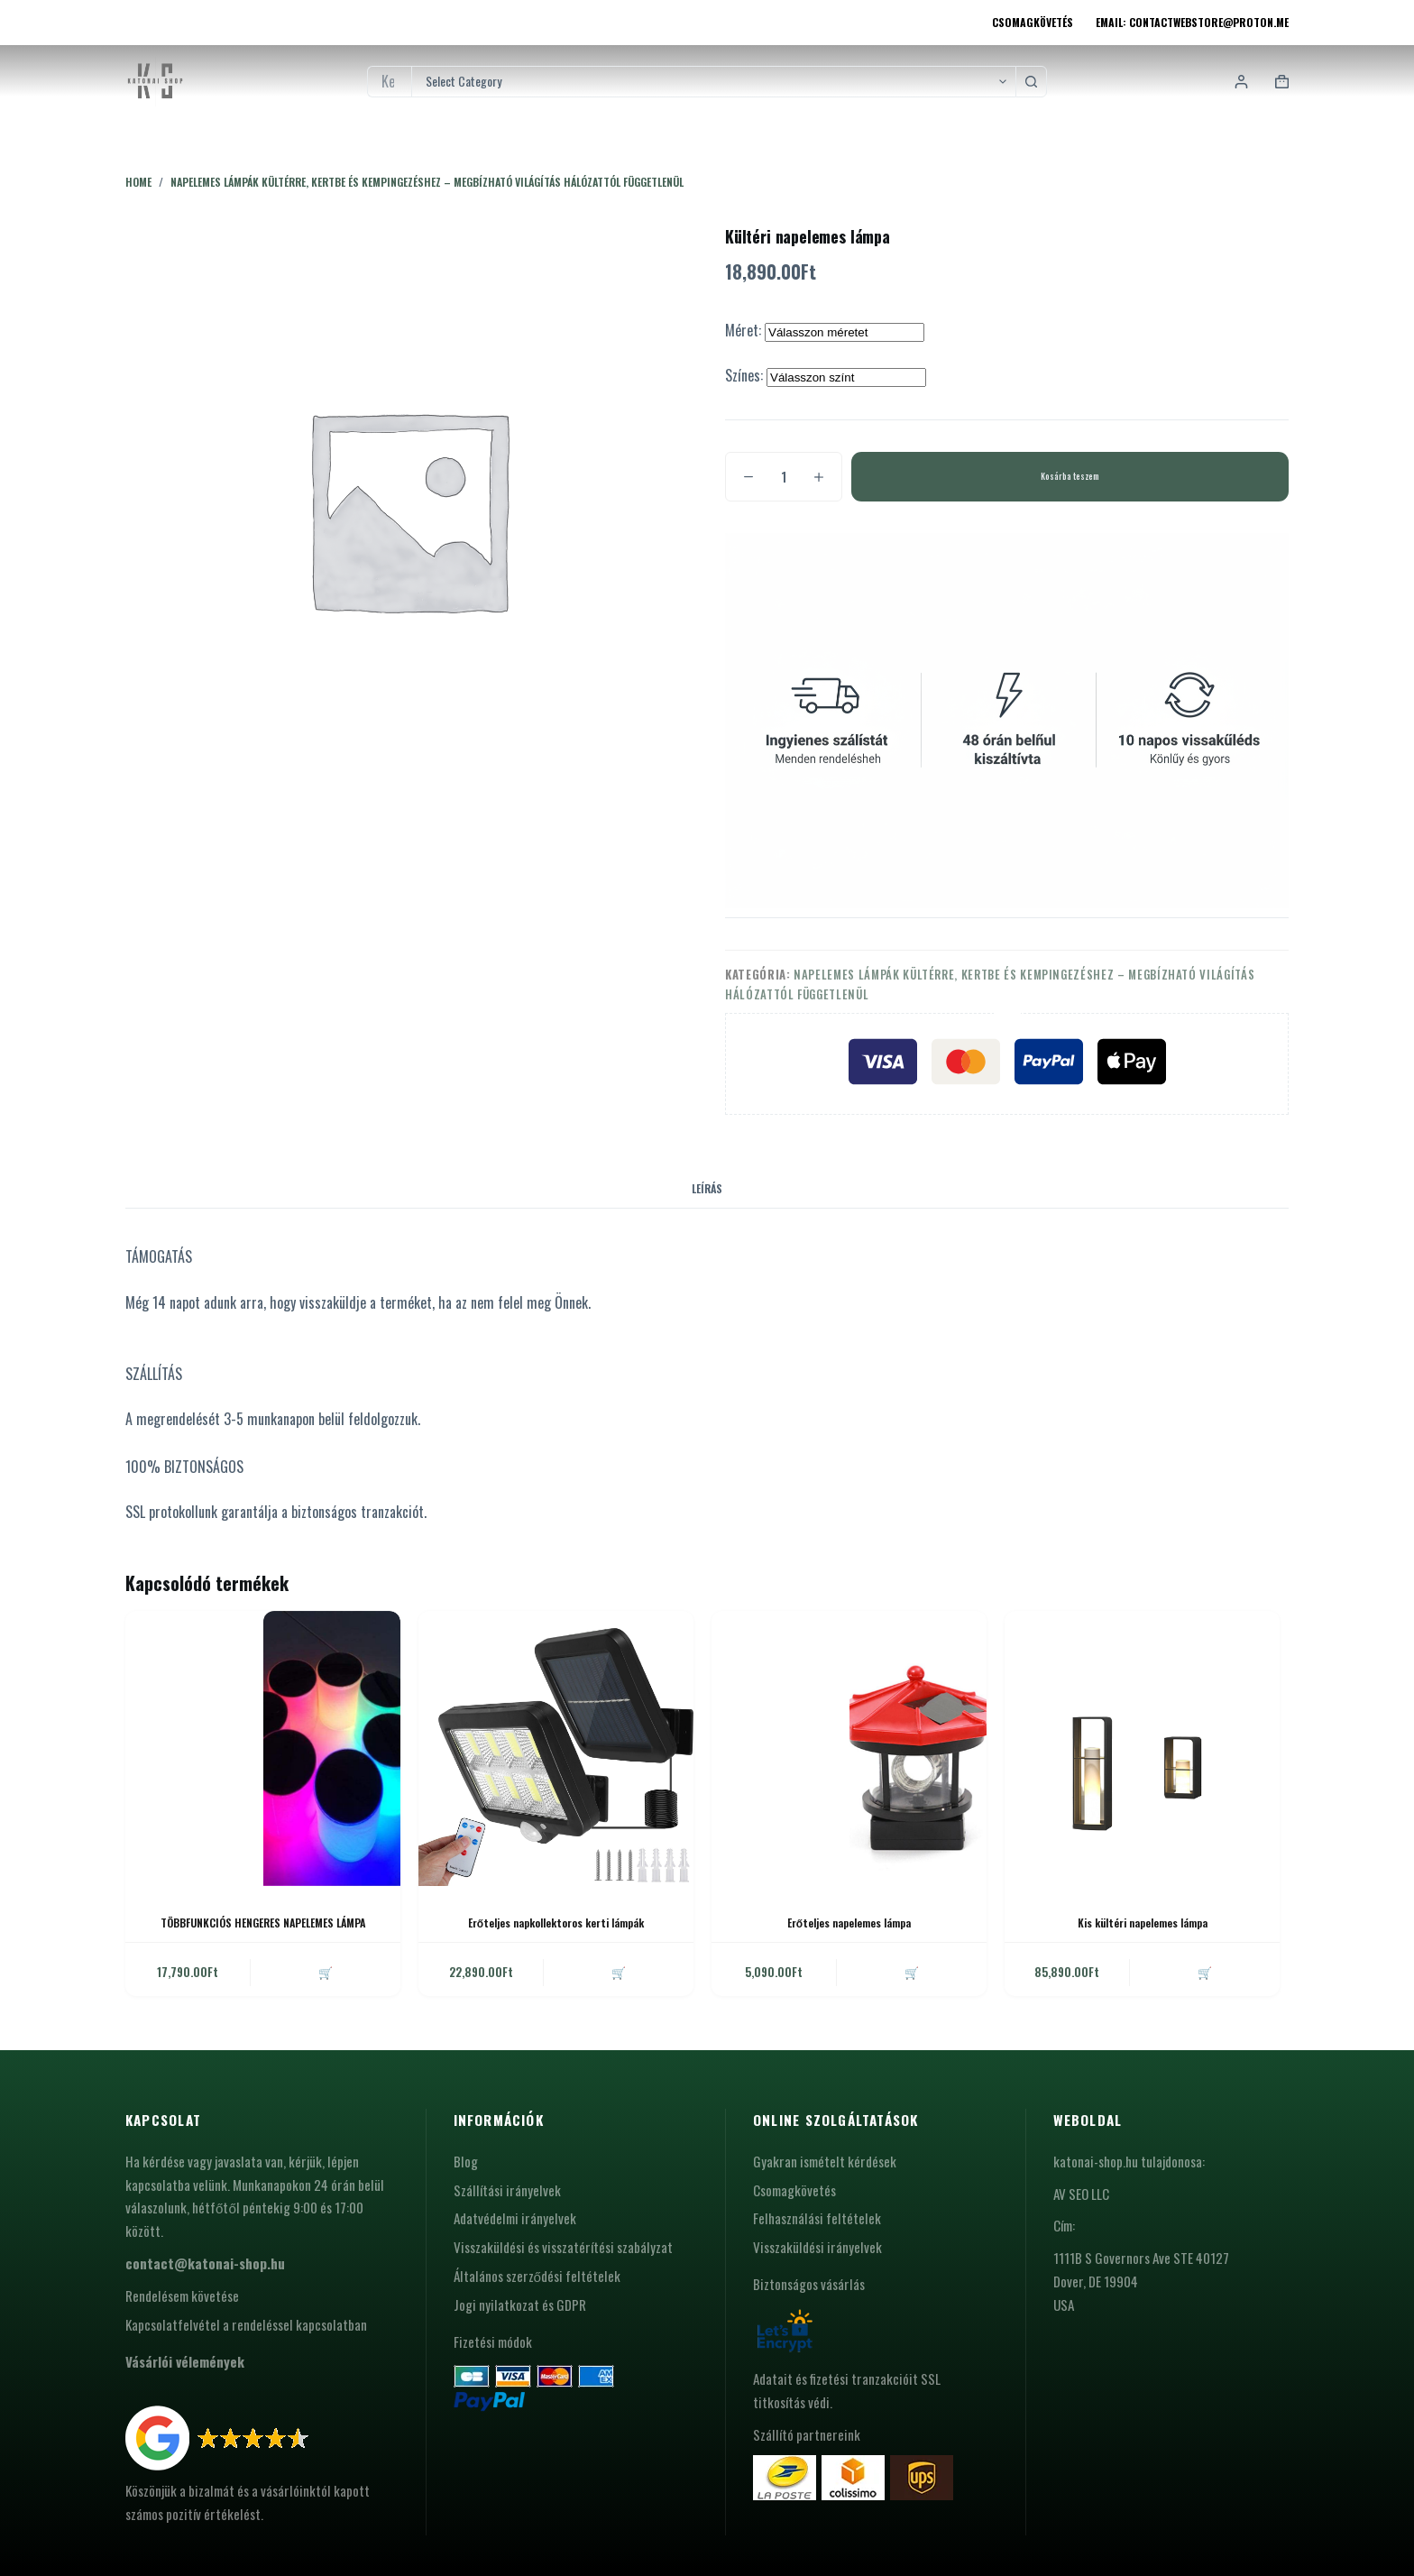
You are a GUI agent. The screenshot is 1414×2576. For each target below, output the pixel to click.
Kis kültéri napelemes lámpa (1142, 1922)
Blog (466, 2161)
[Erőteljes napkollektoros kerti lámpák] (555, 1748)
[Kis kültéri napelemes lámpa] (1142, 1748)
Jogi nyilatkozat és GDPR (520, 2304)
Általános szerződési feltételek (537, 2276)
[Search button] (1031, 81)
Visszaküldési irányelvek (817, 2247)
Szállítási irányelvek (507, 2190)
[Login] (1241, 81)
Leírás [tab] (707, 1188)
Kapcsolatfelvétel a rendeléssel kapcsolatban (246, 2324)
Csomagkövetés (1032, 22)
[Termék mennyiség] (783, 476)
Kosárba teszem (1070, 476)
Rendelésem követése (182, 2295)
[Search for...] (389, 81)
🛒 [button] (325, 1972)
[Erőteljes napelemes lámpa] (849, 1748)
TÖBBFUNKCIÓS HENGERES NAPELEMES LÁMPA (263, 1922)
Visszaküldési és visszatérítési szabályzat (563, 2247)
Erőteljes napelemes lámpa (849, 1922)
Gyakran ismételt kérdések (824, 2161)
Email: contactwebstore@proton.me (1192, 22)
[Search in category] (713, 81)
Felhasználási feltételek (817, 2218)
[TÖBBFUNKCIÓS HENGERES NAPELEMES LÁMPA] (262, 1748)
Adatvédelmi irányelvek (515, 2218)
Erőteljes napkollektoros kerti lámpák (556, 1922)
